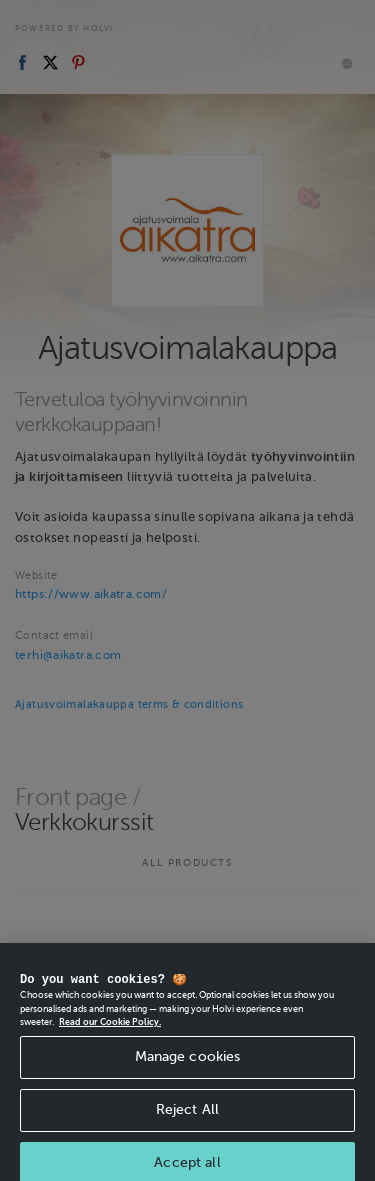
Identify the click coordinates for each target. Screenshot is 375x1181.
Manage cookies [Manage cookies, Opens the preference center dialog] (188, 1068)
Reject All (187, 1121)
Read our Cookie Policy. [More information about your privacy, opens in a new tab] (110, 1035)
